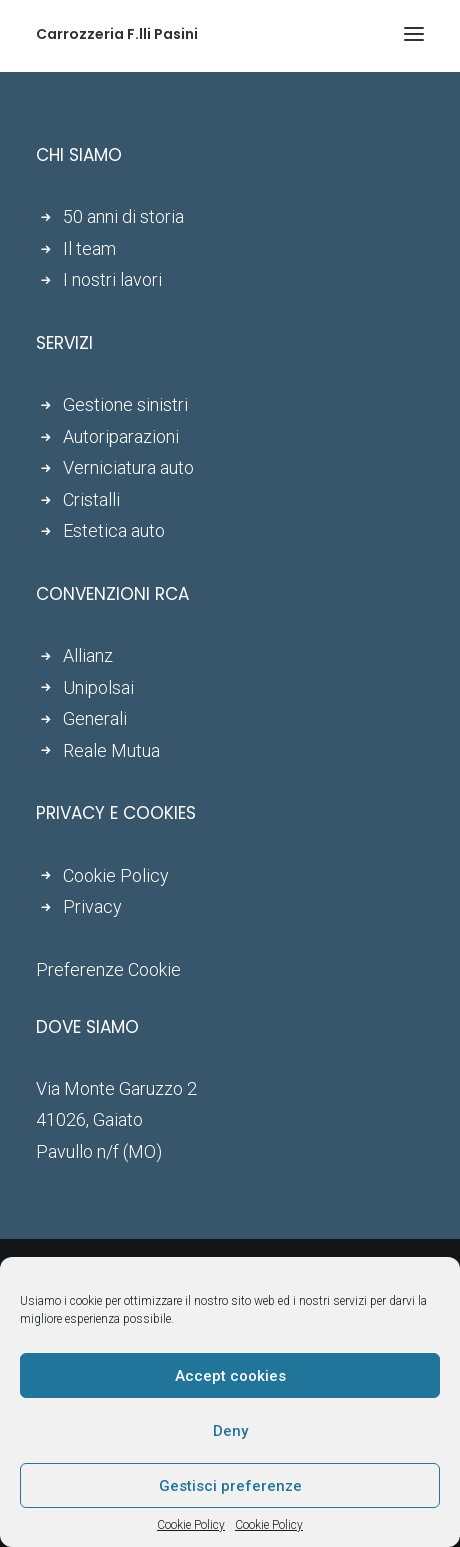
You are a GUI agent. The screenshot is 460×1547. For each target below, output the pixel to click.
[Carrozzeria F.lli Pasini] (117, 34)
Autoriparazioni (121, 436)
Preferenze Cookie (108, 969)
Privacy (92, 906)
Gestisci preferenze (230, 1486)
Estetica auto (114, 530)
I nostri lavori (112, 279)
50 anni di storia (123, 216)
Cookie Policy (191, 1525)
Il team (89, 248)
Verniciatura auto (128, 467)
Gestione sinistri (125, 404)
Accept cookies (230, 1376)
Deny (230, 1431)
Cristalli (91, 499)
